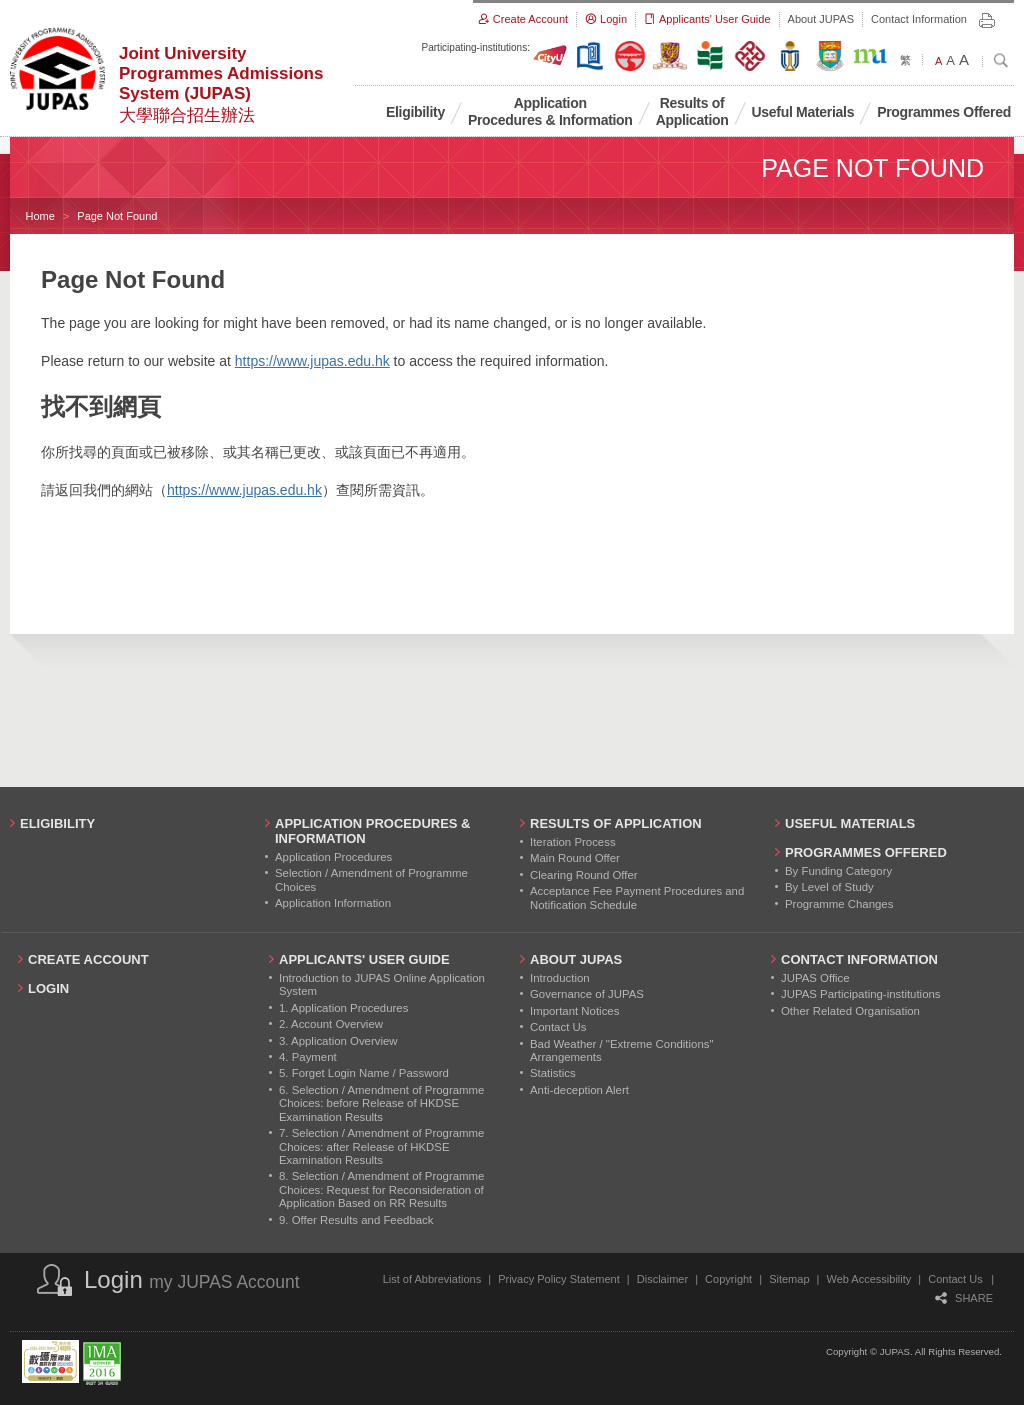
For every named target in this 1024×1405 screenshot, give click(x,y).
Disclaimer (662, 1279)
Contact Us (955, 1279)
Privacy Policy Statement (559, 1279)
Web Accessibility (869, 1279)
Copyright (728, 1279)
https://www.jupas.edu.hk (312, 361)
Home (40, 216)
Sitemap (789, 1279)
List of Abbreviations (432, 1279)
